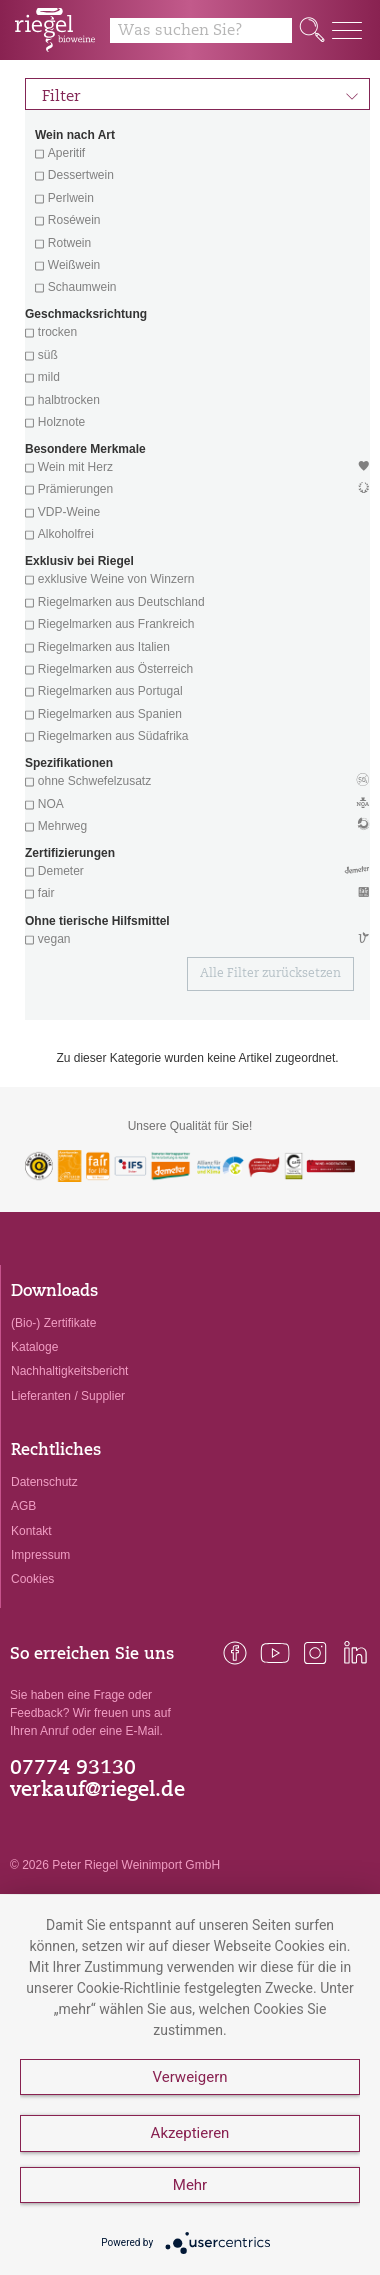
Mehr (190, 2185)
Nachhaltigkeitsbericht (69, 1371)
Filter (200, 94)
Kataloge (34, 1347)
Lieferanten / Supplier (68, 1396)
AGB (23, 1506)
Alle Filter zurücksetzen (270, 974)
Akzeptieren (190, 2133)
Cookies (32, 1579)
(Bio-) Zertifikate (53, 1323)
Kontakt (31, 1531)
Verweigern (189, 2077)
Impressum (40, 1555)
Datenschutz (44, 1482)
